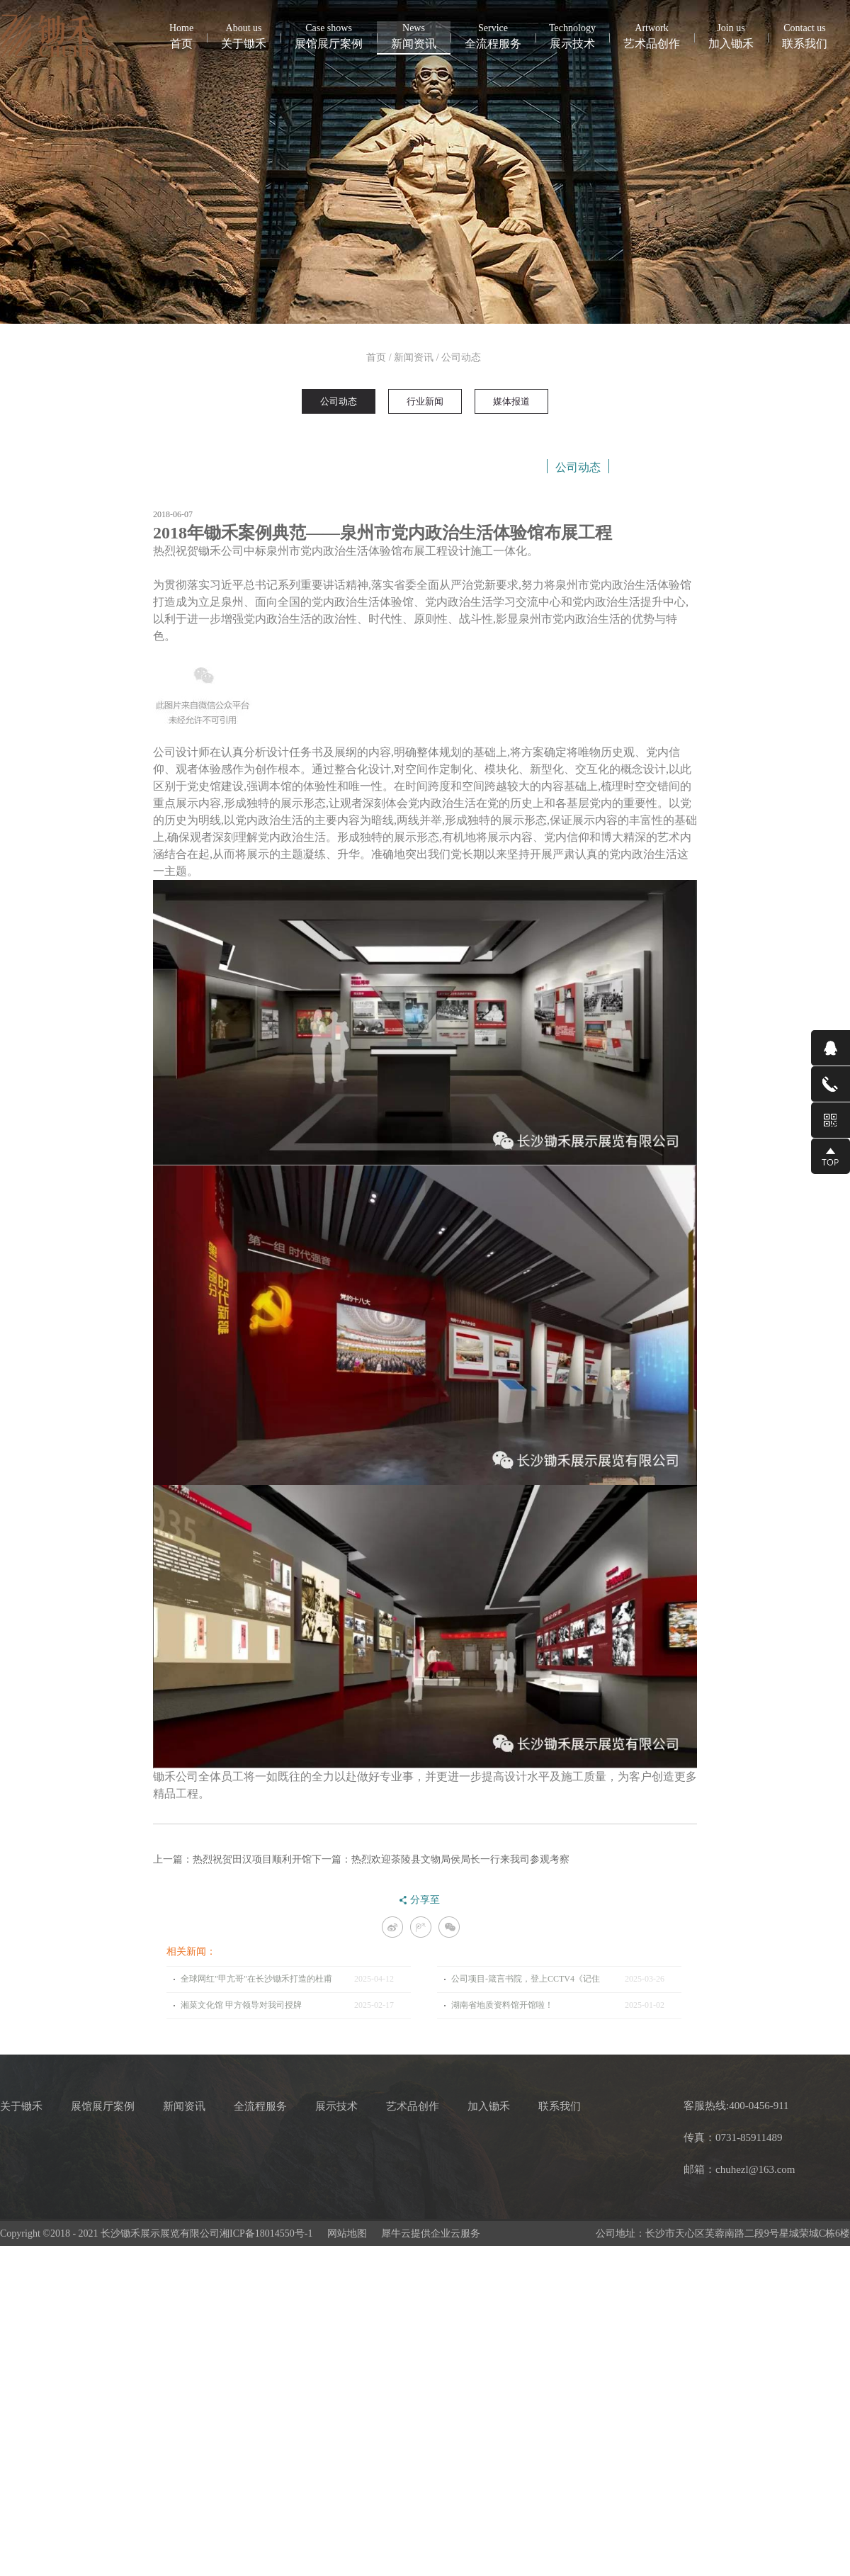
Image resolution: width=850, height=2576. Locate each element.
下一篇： (441, 1859)
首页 (181, 35)
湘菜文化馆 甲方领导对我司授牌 (241, 2005)
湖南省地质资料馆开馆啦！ (502, 2005)
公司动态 (461, 357)
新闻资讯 (414, 357)
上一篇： (232, 1859)
